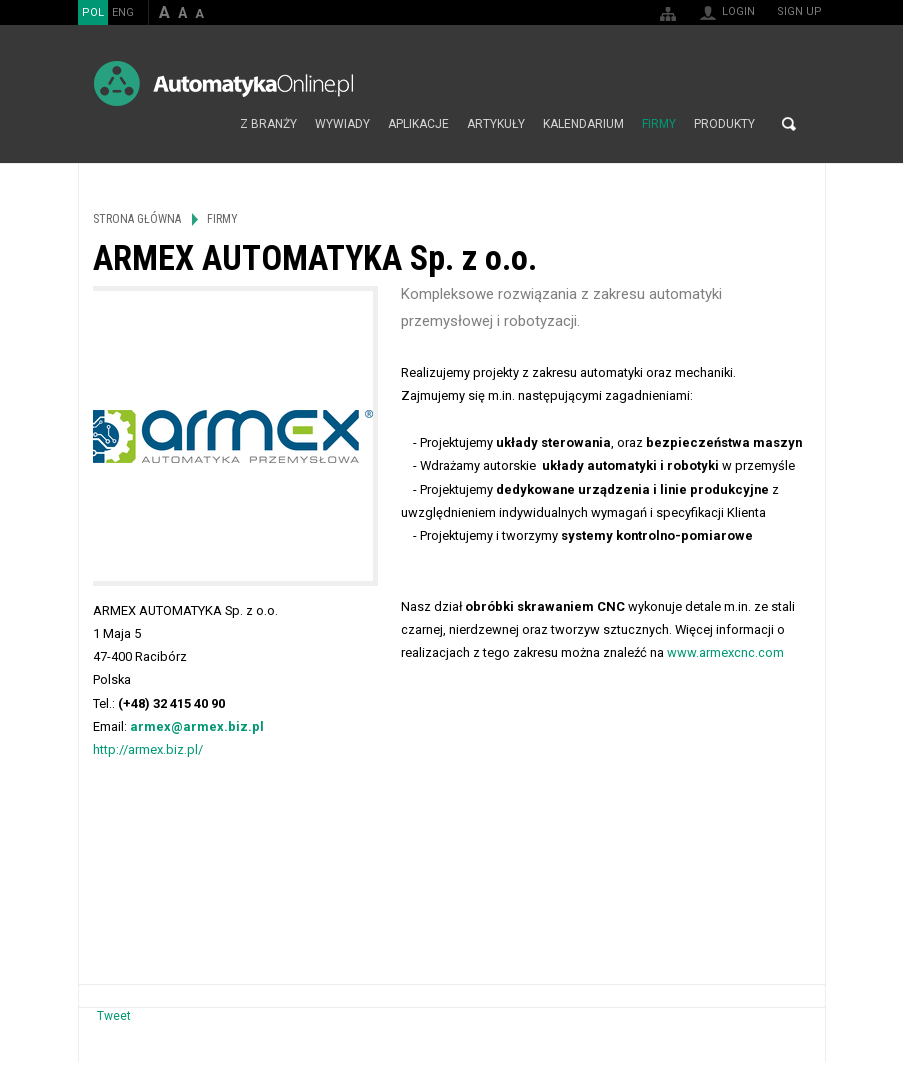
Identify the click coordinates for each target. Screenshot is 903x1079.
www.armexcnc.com (725, 652)
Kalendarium (583, 124)
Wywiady (342, 124)
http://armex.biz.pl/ (148, 749)
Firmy (659, 124)
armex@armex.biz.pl (197, 726)
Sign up (799, 11)
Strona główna (209, 124)
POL (93, 12)
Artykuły (496, 124)
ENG (123, 12)
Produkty (724, 124)
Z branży (268, 124)
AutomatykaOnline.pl (223, 83)
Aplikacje (418, 124)
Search (789, 124)
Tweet (114, 1016)
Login (738, 11)
